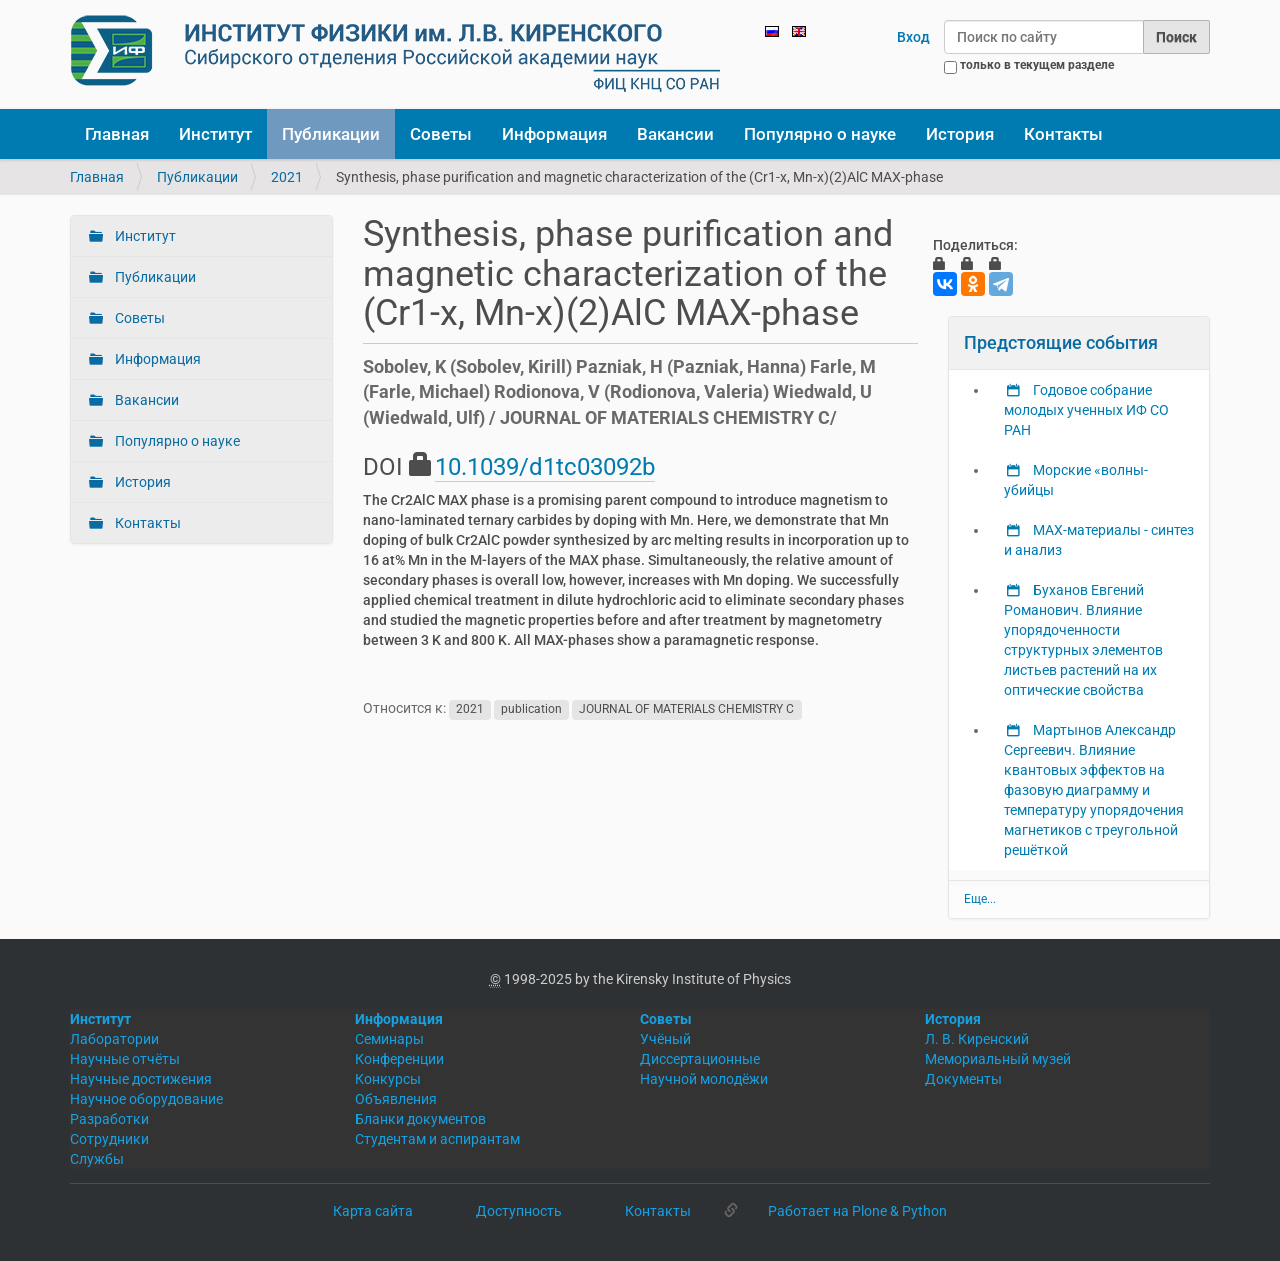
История (960, 134)
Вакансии (675, 134)
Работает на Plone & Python (857, 1211)
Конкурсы (388, 1079)
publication (531, 709)
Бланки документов (420, 1119)
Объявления (396, 1099)
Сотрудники (109, 1139)
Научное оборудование (146, 1099)
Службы (97, 1159)
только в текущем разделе (1037, 65)
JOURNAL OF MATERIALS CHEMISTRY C (686, 709)
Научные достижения (141, 1079)
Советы (441, 134)
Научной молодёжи (704, 1079)
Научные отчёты (125, 1059)
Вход (913, 37)
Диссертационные (700, 1059)
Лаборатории (114, 1039)
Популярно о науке (820, 134)
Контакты (1063, 134)
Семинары (389, 1039)
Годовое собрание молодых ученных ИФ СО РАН (1086, 410)
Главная (117, 134)
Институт (215, 134)
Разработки (109, 1119)
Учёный (665, 1039)
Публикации (331, 134)
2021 (287, 177)
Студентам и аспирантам (437, 1139)
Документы (963, 1079)
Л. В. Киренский (977, 1039)
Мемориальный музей (998, 1059)
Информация (554, 134)
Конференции (399, 1059)
